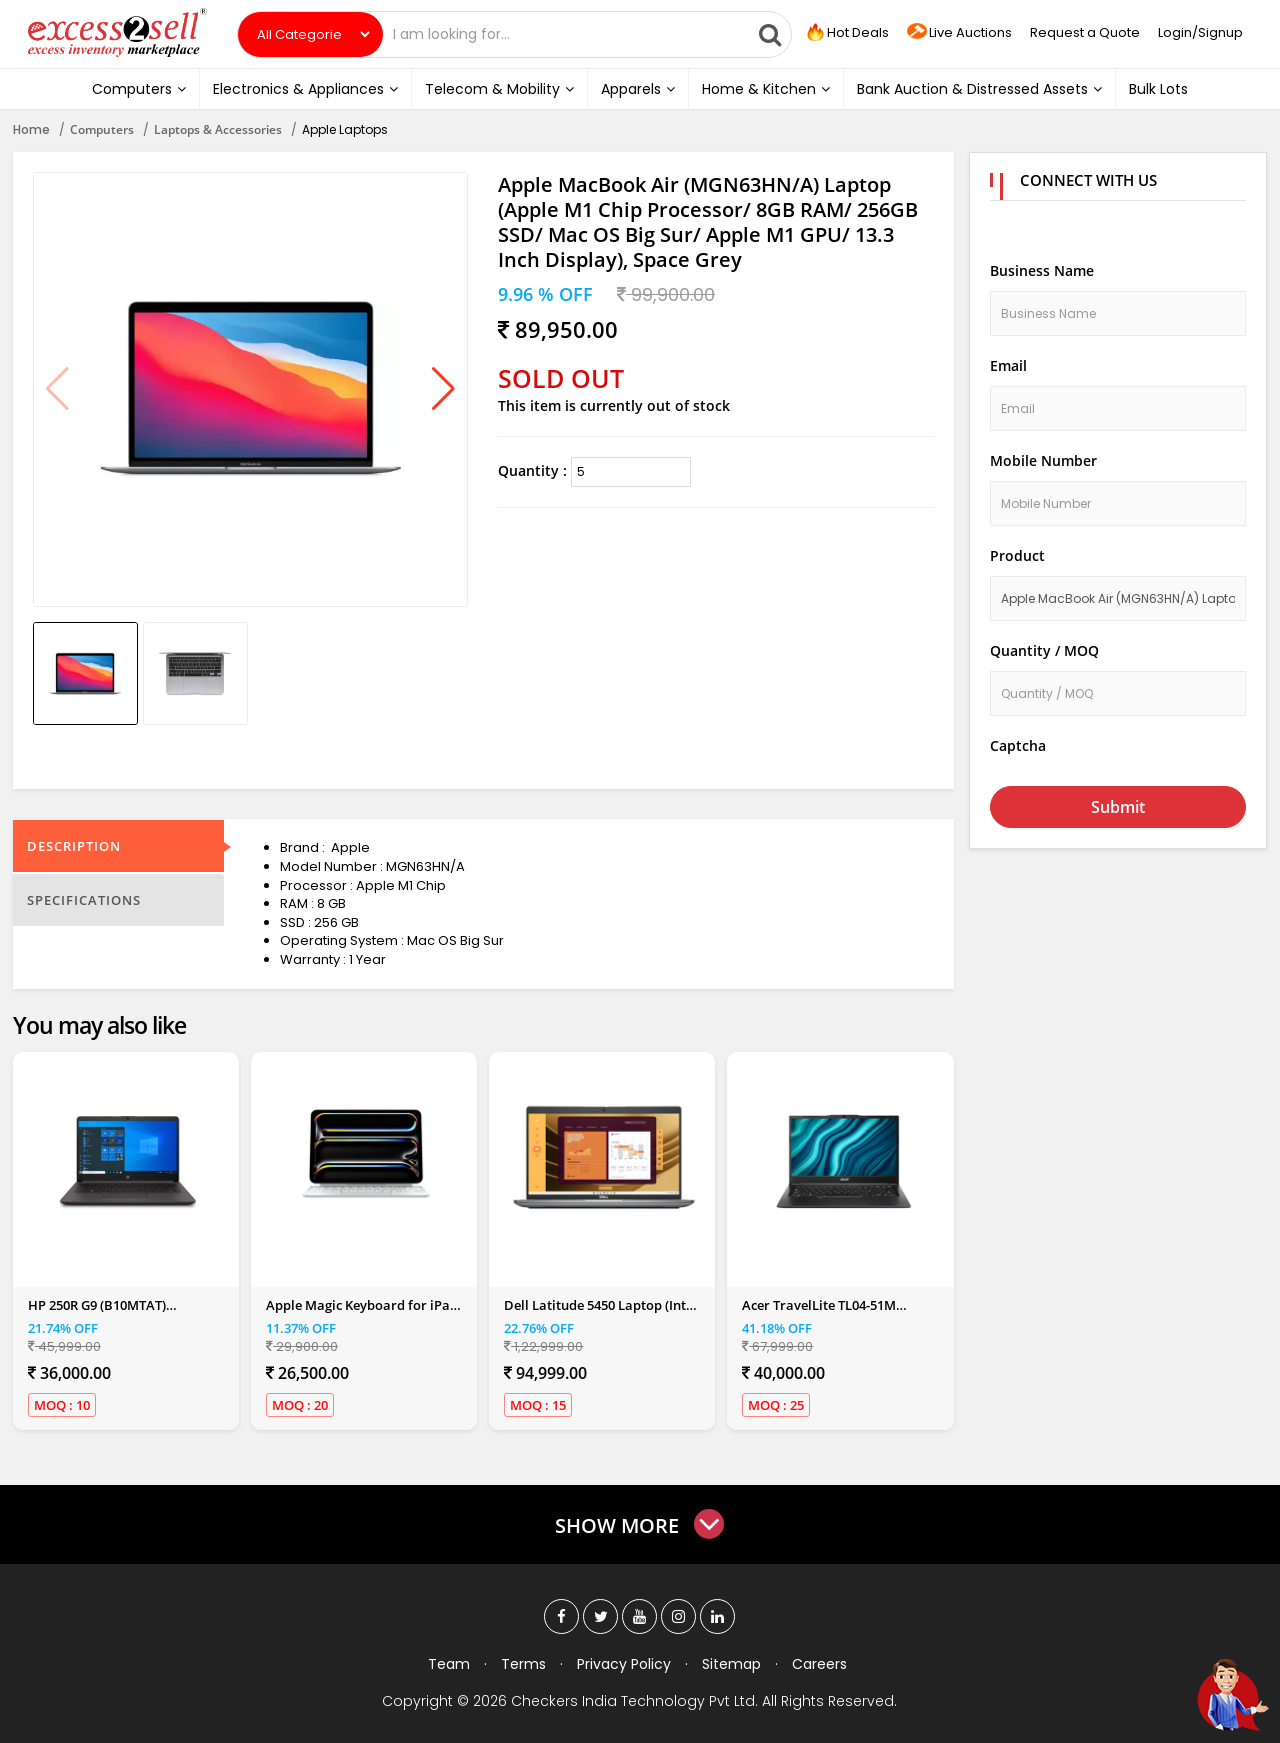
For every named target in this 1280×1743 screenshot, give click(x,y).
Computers (139, 89)
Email (1008, 365)
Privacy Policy (624, 1664)
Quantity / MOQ (1044, 650)
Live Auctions (959, 33)
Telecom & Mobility (499, 89)
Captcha (1018, 745)
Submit (1118, 807)
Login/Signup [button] (1200, 32)
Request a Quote (1085, 32)
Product (1017, 555)
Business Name (1042, 270)
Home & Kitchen (766, 89)
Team (449, 1664)
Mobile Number (1043, 460)
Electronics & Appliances (305, 89)
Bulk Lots (1158, 89)
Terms (523, 1664)
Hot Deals (846, 33)
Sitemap (731, 1664)
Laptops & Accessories (218, 129)
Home (31, 129)
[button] (443, 390)
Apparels (638, 89)
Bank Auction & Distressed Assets (979, 89)
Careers (819, 1664)
